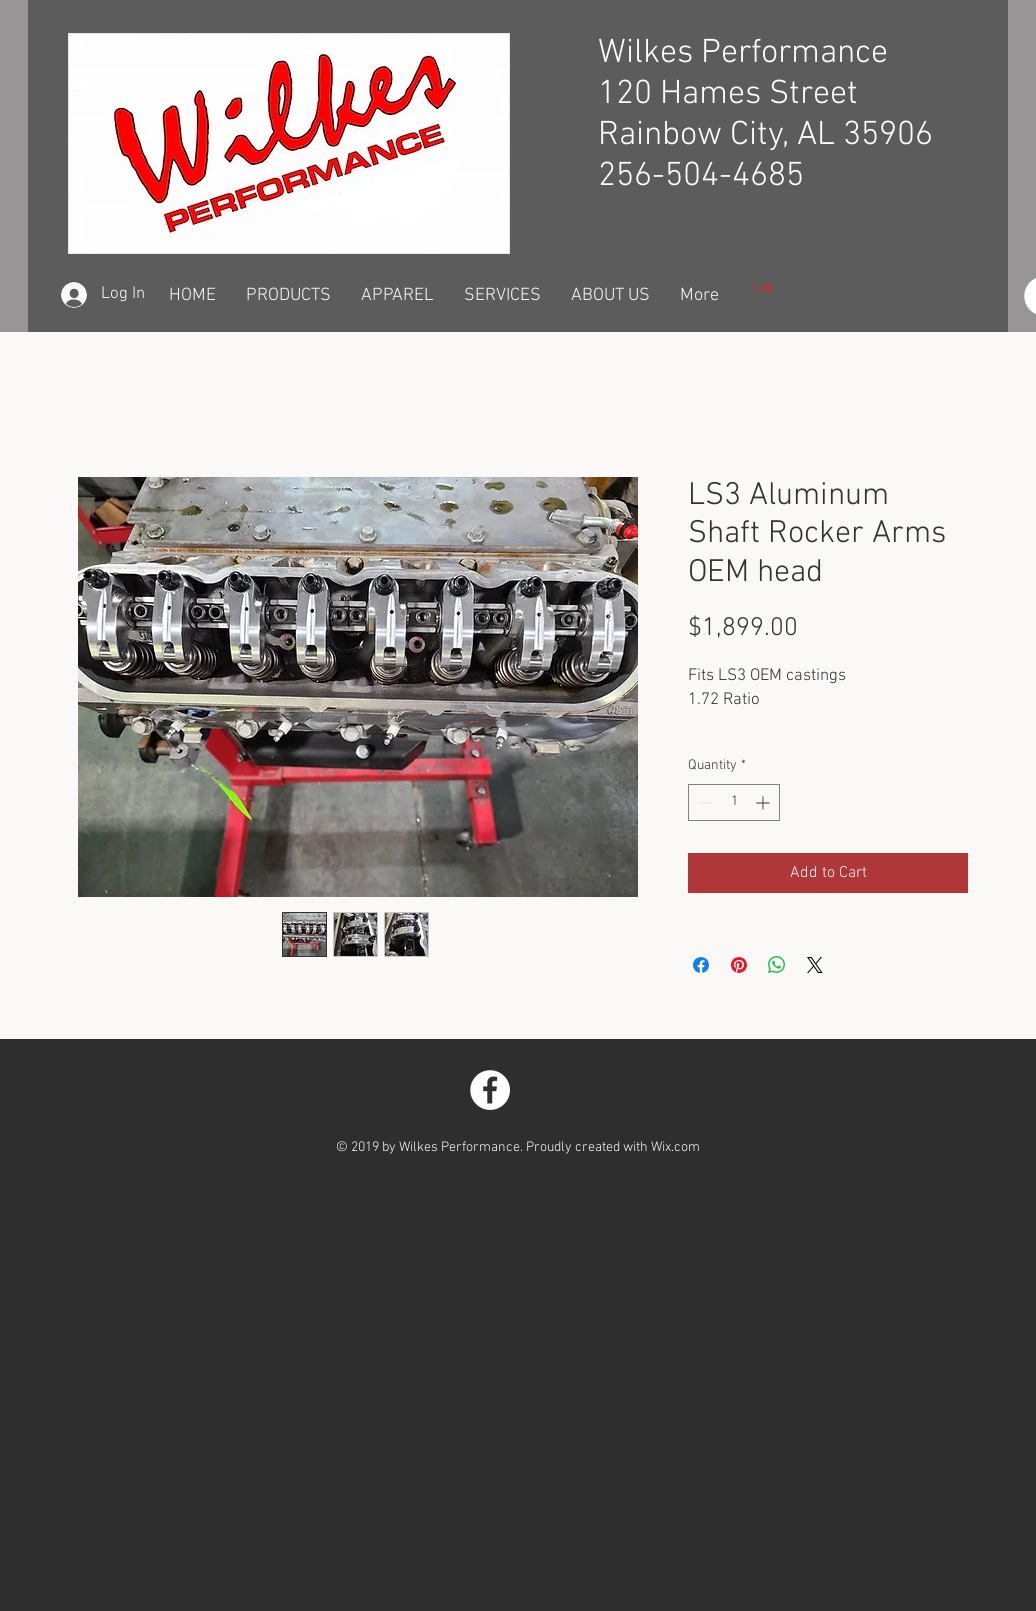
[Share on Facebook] (701, 965)
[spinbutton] (734, 802)
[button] (762, 288)
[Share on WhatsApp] (777, 965)
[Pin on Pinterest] (739, 965)
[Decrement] (703, 802)
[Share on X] (815, 965)
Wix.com (675, 1147)
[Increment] (764, 802)
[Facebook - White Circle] (490, 1090)
